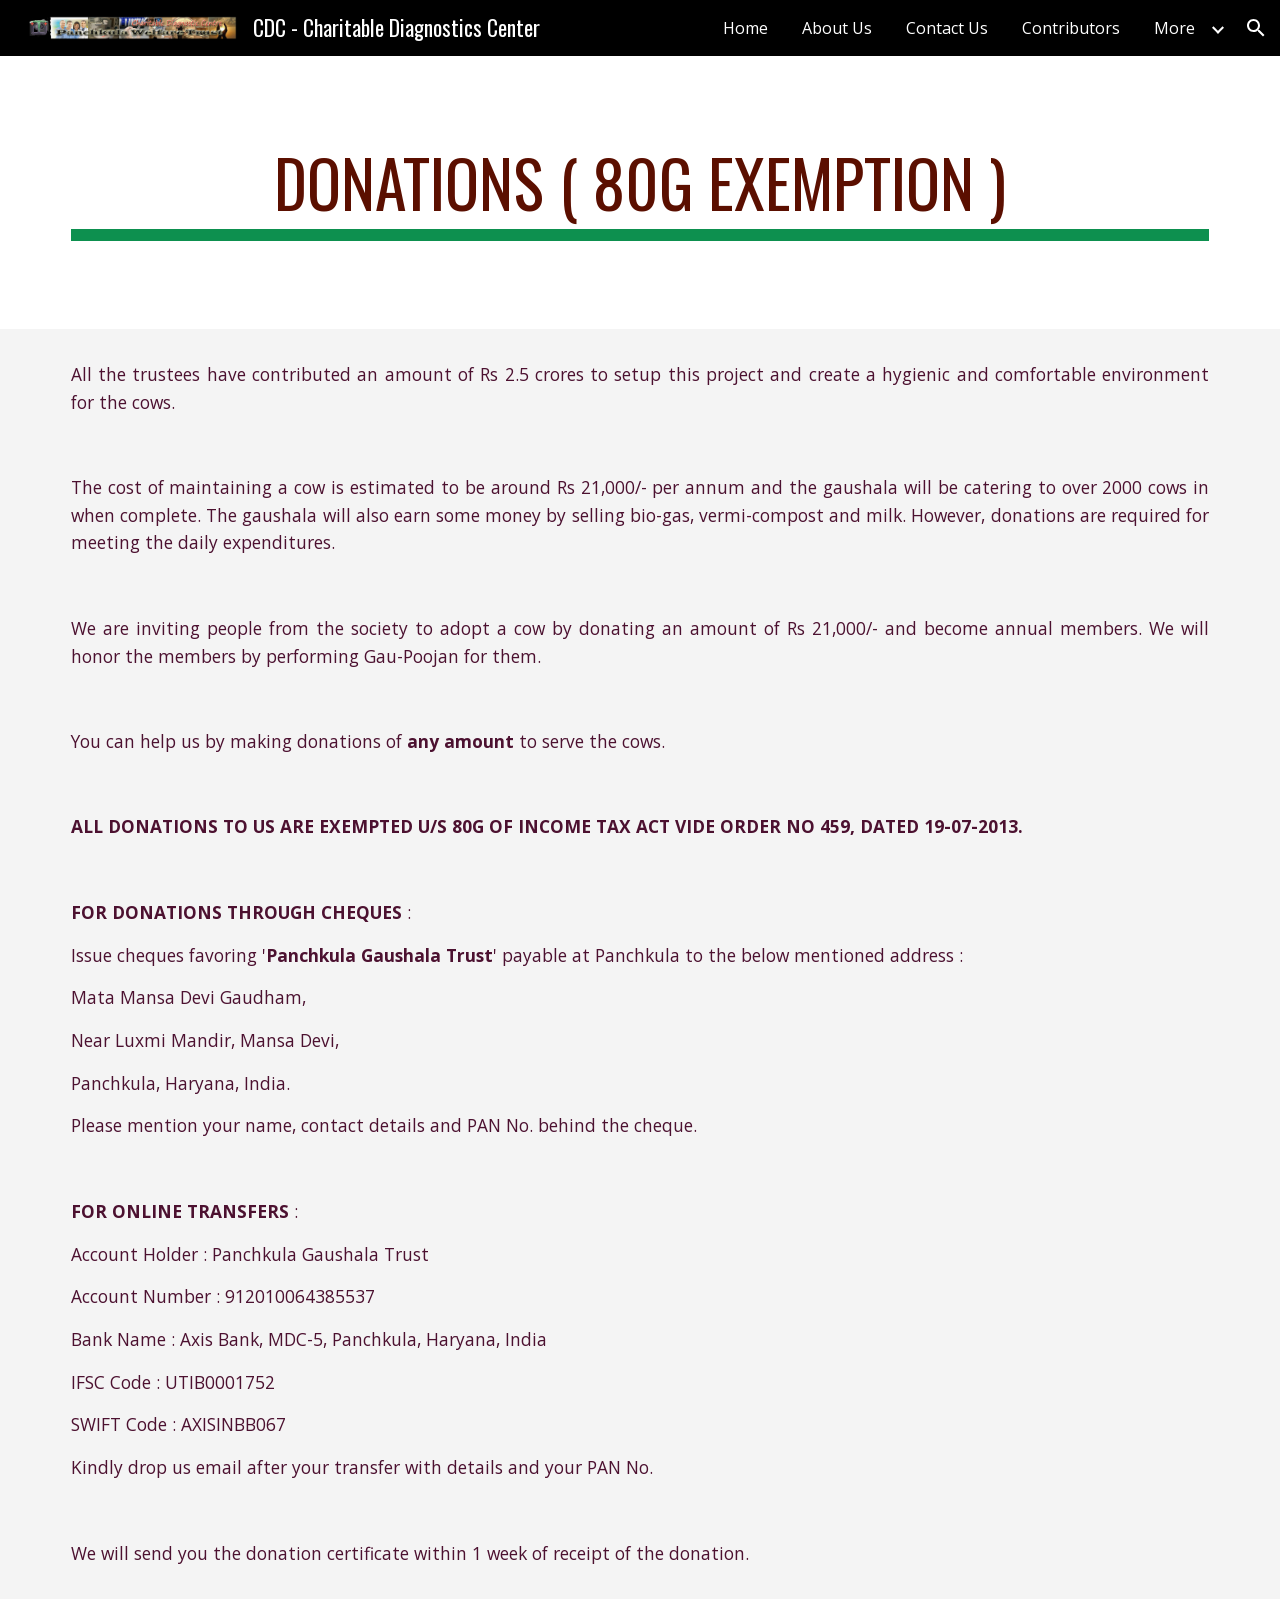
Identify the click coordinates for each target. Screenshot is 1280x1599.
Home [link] (745, 28)
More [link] (1174, 28)
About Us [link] (837, 28)
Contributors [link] (1071, 28)
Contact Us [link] (947, 28)
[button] (1256, 28)
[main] (640, 192)
